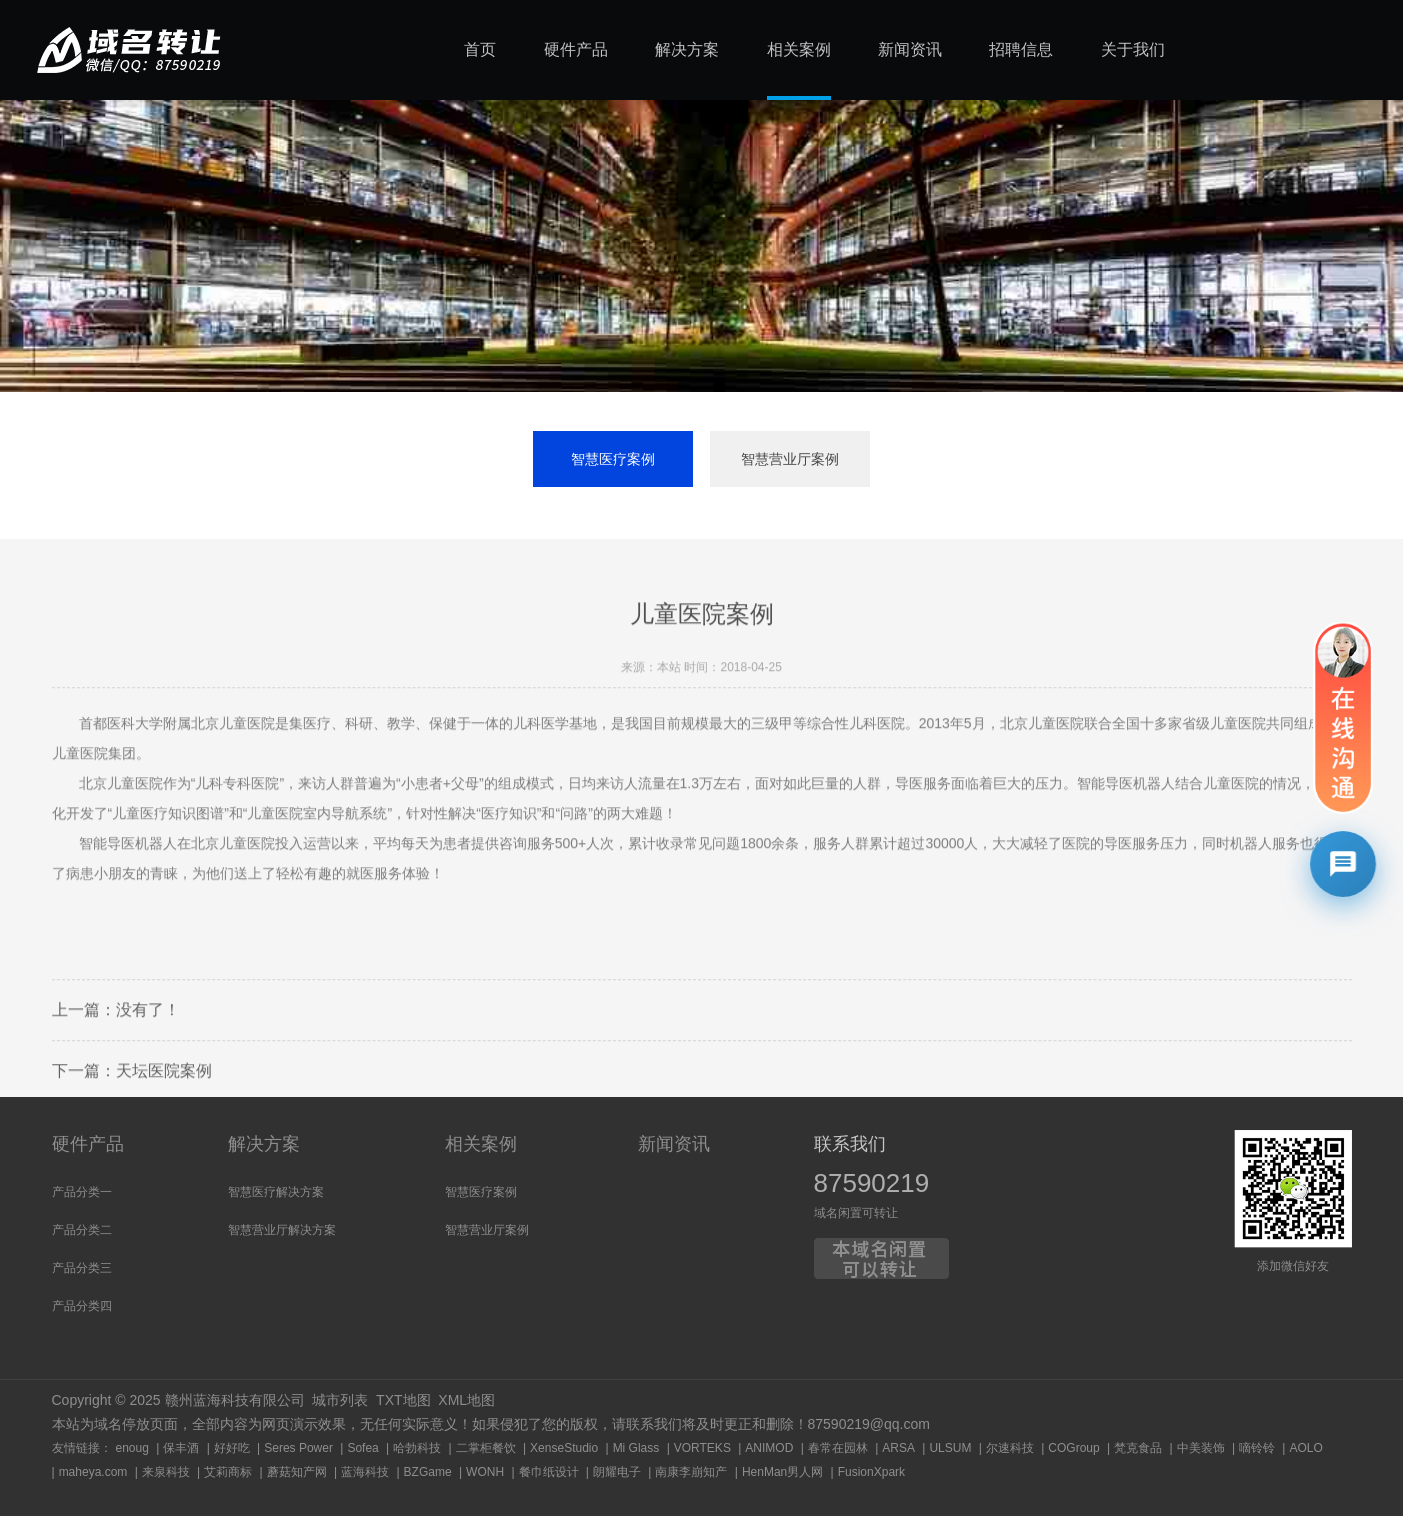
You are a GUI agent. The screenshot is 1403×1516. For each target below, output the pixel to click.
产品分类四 (82, 1306)
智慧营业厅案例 (790, 459)
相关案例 (481, 1144)
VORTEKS (702, 1448)
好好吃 (232, 1448)
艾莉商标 (228, 1472)
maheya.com (93, 1472)
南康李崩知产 (691, 1472)
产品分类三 (82, 1268)
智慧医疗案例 (613, 459)
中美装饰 (1201, 1448)
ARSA (898, 1448)
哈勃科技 (417, 1448)
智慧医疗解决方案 (276, 1192)
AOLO (1305, 1448)
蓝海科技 (365, 1472)
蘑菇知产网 (297, 1472)
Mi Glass (636, 1448)
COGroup (1073, 1448)
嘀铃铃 (1257, 1448)
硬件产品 (88, 1144)
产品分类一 (82, 1192)
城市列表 (340, 1400)
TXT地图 (403, 1400)
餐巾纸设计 (549, 1472)
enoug (132, 1448)
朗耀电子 (617, 1472)
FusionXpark (871, 1472)
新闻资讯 (674, 1144)
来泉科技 (166, 1472)
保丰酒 (181, 1448)
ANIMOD (769, 1448)
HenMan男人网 (782, 1472)
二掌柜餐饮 (486, 1448)
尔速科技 (1010, 1448)
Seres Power (298, 1448)
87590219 (872, 1183)
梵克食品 (1138, 1448)
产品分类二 (82, 1230)
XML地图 (466, 1400)
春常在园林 (838, 1448)
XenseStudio (564, 1448)
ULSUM (950, 1448)
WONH (485, 1472)
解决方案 (264, 1144)
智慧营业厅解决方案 (282, 1230)
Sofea (362, 1448)
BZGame (428, 1472)
